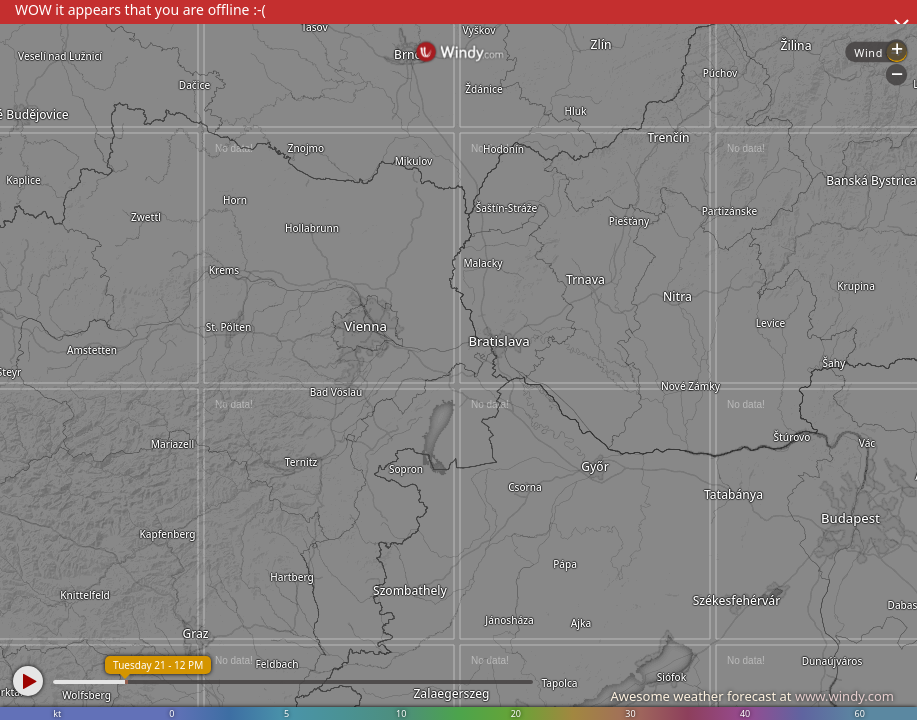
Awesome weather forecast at (752, 696)
